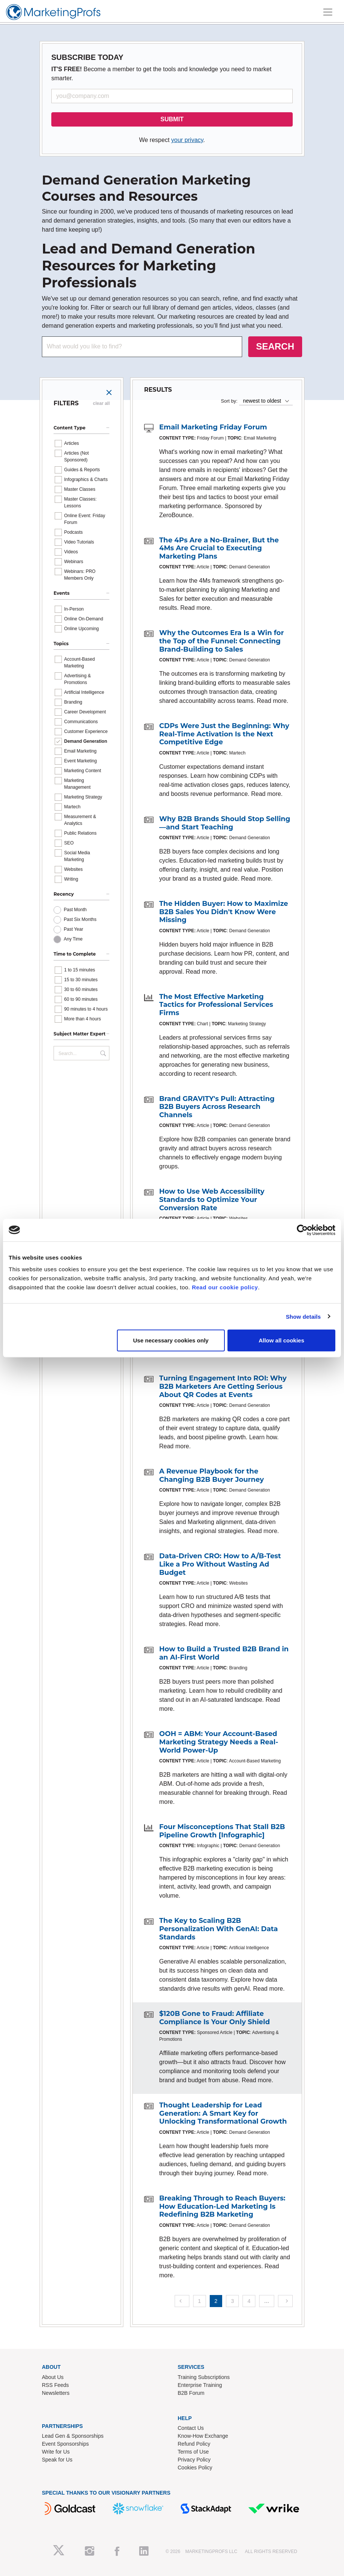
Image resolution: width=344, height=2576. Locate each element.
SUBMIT (171, 119)
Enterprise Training (200, 2385)
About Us (53, 2377)
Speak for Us (57, 2460)
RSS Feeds (55, 2385)
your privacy (187, 140)
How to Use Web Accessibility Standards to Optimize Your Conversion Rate (211, 1199)
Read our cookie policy (225, 1287)
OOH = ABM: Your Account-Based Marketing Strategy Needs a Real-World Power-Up (218, 1742)
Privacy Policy (194, 2460)
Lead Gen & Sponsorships (72, 2436)
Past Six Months (80, 919)
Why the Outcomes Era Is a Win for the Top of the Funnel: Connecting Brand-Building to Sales (221, 641)
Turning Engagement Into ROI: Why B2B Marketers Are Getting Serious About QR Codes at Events (223, 1386)
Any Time (73, 939)
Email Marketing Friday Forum (213, 427)
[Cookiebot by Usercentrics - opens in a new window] (302, 1229)
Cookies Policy (195, 2468)
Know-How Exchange (203, 2436)
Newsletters (55, 2393)
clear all (101, 403)
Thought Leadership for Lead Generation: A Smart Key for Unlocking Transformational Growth (223, 2113)
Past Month (75, 909)
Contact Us (191, 2428)
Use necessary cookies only (171, 1340)
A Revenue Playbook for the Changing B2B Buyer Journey (211, 1475)
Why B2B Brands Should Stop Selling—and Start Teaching (224, 823)
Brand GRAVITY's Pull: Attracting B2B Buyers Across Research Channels (217, 1107)
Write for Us (56, 2452)
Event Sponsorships (65, 2444)
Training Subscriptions (204, 2377)
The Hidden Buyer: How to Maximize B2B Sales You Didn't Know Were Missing (223, 911)
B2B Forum (191, 2393)
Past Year (73, 929)
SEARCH (275, 346)
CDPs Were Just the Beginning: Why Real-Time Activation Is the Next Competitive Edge (224, 734)
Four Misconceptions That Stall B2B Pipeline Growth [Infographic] (222, 1831)
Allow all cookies (281, 1340)
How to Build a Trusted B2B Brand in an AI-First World (224, 1653)
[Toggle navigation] (328, 12)
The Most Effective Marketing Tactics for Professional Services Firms (216, 1005)
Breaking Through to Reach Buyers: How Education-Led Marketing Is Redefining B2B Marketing (222, 2206)
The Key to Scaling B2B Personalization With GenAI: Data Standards (218, 1928)
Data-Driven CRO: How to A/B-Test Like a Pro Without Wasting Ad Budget (220, 1564)
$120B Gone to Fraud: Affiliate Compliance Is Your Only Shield (214, 2017)
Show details (303, 1316)
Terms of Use (193, 2452)
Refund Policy (194, 2444)
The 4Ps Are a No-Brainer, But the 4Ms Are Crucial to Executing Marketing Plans (219, 548)
